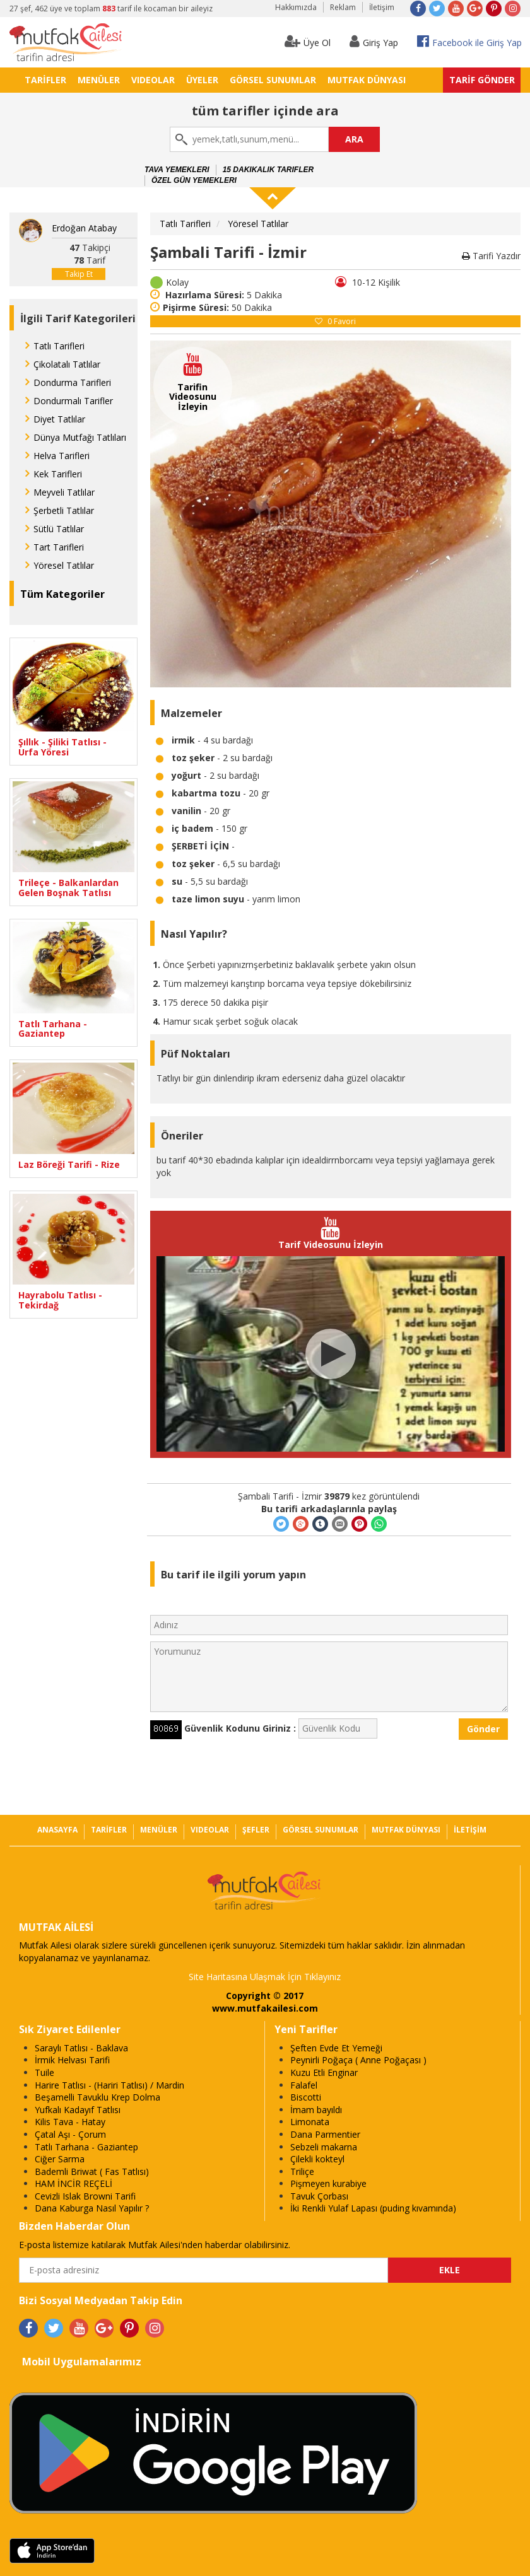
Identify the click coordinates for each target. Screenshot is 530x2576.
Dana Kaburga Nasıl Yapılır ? (92, 2208)
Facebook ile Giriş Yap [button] (469, 41)
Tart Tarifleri (58, 547)
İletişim (381, 7)
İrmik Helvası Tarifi (72, 2060)
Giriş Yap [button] (374, 41)
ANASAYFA (57, 1829)
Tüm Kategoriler (62, 594)
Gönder (483, 1729)
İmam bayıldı (316, 2110)
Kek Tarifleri (57, 474)
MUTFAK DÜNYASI (366, 80)
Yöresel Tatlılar (63, 565)
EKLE (449, 2270)
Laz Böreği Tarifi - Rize (69, 1164)
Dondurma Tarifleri (72, 382)
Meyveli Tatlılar (64, 492)
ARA (354, 139)
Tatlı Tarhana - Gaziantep (52, 1029)
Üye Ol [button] (308, 41)
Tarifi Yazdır (491, 256)
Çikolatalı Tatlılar (66, 364)
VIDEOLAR (153, 80)
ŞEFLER (255, 1829)
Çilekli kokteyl (317, 2159)
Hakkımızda (296, 7)
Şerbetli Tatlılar (63, 510)
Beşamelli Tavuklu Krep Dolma (97, 2097)
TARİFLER (45, 80)
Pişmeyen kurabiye (328, 2183)
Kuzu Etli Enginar (324, 2072)
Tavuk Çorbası (319, 2196)
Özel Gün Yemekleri (194, 180)
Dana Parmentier (325, 2134)
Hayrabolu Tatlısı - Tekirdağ (60, 1300)
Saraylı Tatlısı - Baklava (81, 2048)
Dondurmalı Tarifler (73, 401)
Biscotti (305, 2097)
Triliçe (302, 2171)
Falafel (303, 2085)
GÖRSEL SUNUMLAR (273, 80)
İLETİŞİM (470, 1829)
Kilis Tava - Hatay (70, 2122)
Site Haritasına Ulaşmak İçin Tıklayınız (265, 1977)
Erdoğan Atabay (84, 228)
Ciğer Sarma (60, 2159)
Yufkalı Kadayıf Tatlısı (78, 2110)
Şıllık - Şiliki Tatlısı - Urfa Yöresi (62, 747)
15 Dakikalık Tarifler (268, 169)
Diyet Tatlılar (59, 419)
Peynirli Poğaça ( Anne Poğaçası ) (358, 2060)
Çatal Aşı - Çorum (70, 2134)
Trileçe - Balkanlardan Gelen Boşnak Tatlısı (68, 887)
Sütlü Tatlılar (58, 529)
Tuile (44, 2072)
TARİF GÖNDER (482, 80)
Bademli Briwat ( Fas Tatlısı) (92, 2171)
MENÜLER (99, 80)
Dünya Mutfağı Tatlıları (79, 437)
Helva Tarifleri (61, 456)
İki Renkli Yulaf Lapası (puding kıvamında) (373, 2208)
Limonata (309, 2122)
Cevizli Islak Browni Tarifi (85, 2196)
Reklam (343, 7)
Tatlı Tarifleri (59, 346)
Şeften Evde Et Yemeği (336, 2048)
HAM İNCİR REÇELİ (73, 2183)
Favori (335, 321)
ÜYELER (202, 80)
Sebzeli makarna (323, 2147)
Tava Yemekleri (176, 169)
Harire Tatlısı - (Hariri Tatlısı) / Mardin (109, 2085)
